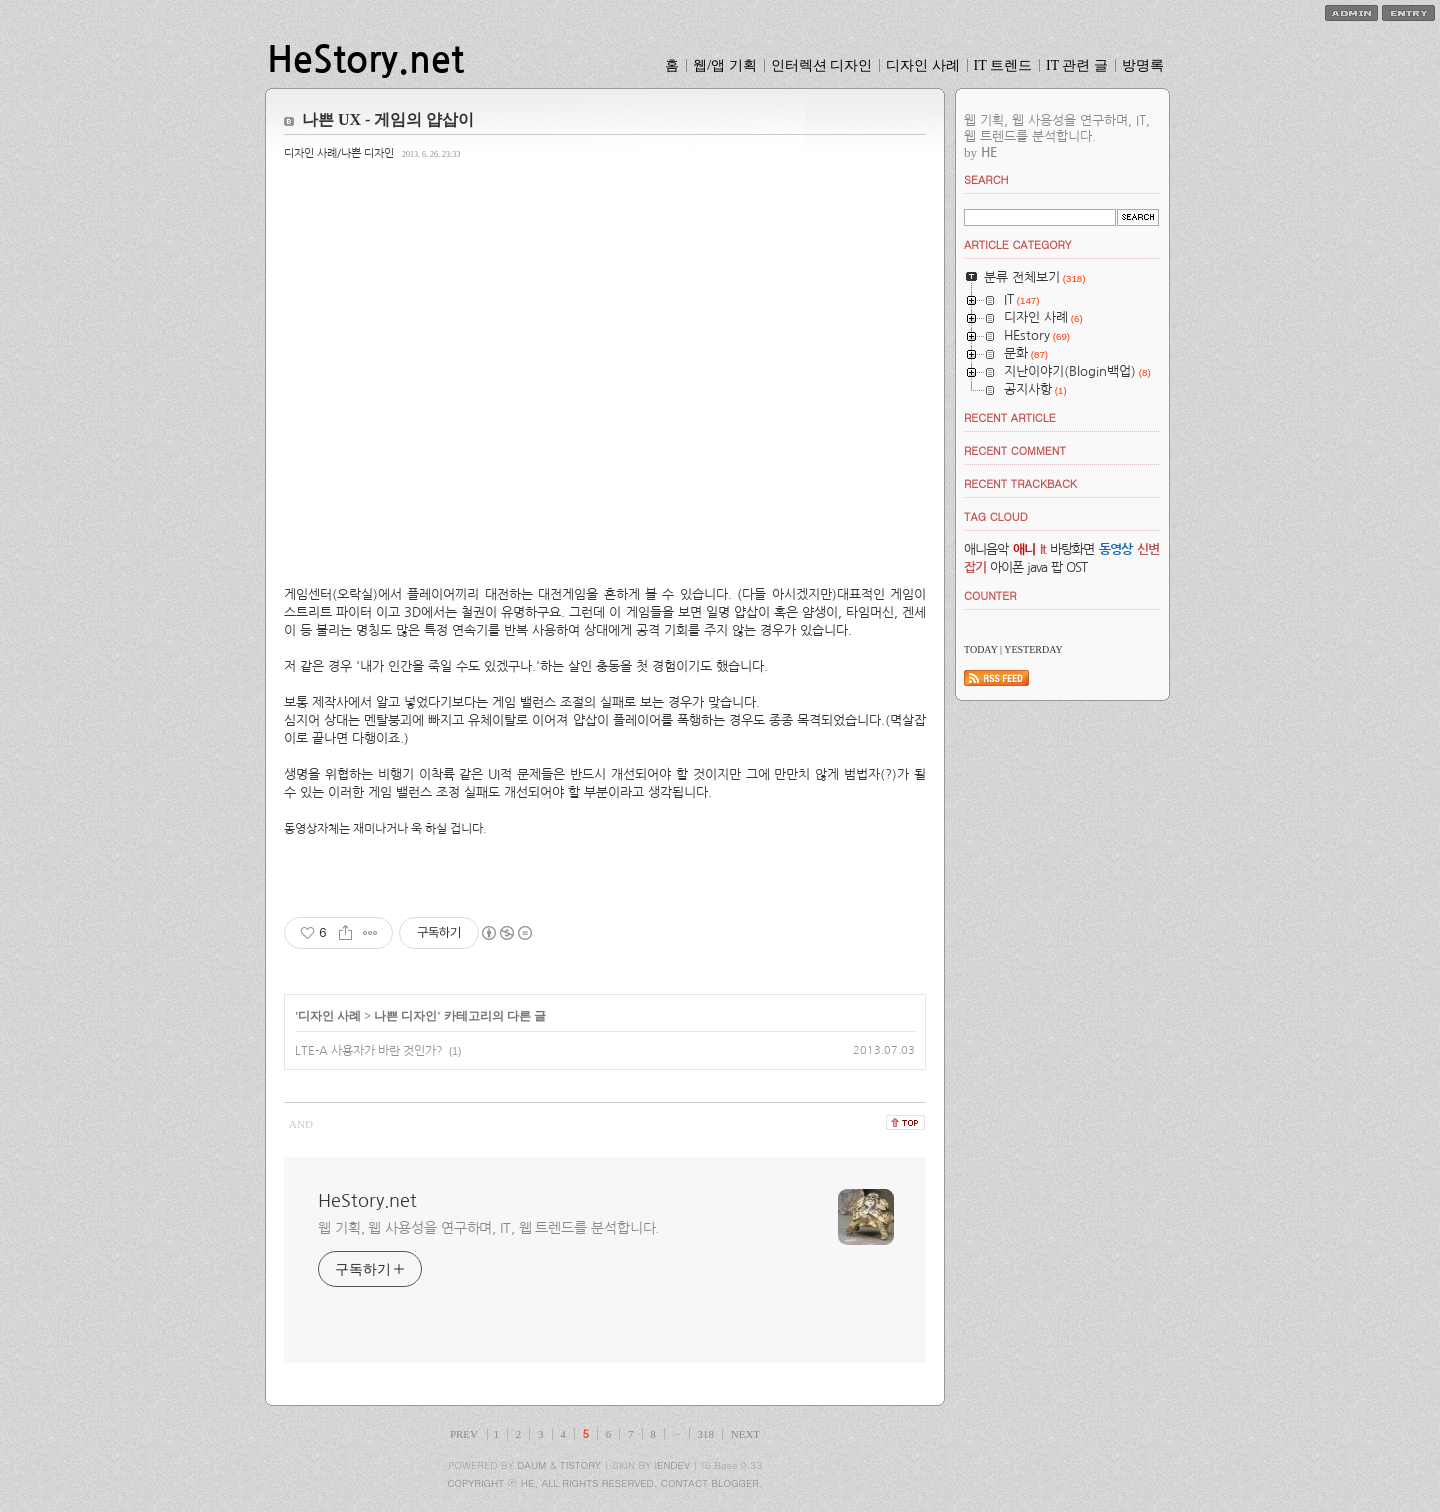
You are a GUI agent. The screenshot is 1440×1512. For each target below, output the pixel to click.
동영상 (1115, 549)
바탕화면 (1072, 549)
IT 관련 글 (1077, 65)
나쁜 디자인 (405, 1016)
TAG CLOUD (996, 516)
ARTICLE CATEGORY (1017, 244)
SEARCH (986, 179)
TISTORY (580, 1465)
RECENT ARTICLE (1010, 417)
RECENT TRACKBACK (1020, 483)
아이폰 (1006, 567)
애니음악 (986, 549)
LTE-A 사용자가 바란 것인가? (369, 1051)
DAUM (531, 1465)
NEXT (745, 1434)
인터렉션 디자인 (822, 65)
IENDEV (672, 1465)
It (1043, 549)
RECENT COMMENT (1015, 450)
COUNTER (990, 595)
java (1037, 567)
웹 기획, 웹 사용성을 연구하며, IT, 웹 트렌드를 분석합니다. (488, 1228)
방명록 (1143, 65)
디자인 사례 (923, 65)
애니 (1024, 549)
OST (1076, 567)
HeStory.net (365, 60)
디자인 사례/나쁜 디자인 (339, 153)
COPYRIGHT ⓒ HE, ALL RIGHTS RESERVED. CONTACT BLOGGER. (605, 1483)
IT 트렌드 (1003, 65)
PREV (464, 1434)
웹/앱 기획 (724, 65)
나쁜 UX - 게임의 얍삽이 (388, 119)
